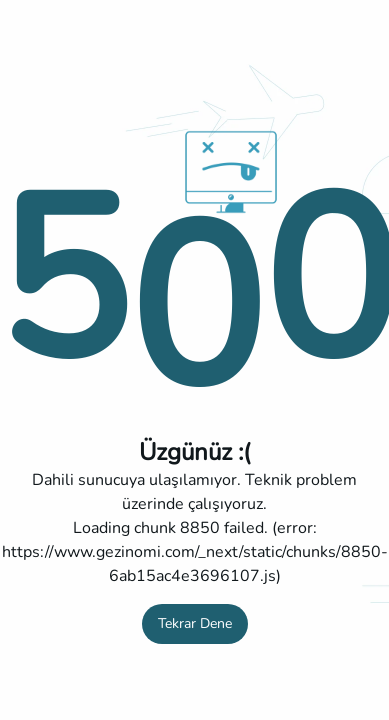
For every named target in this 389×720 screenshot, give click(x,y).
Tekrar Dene (195, 623)
